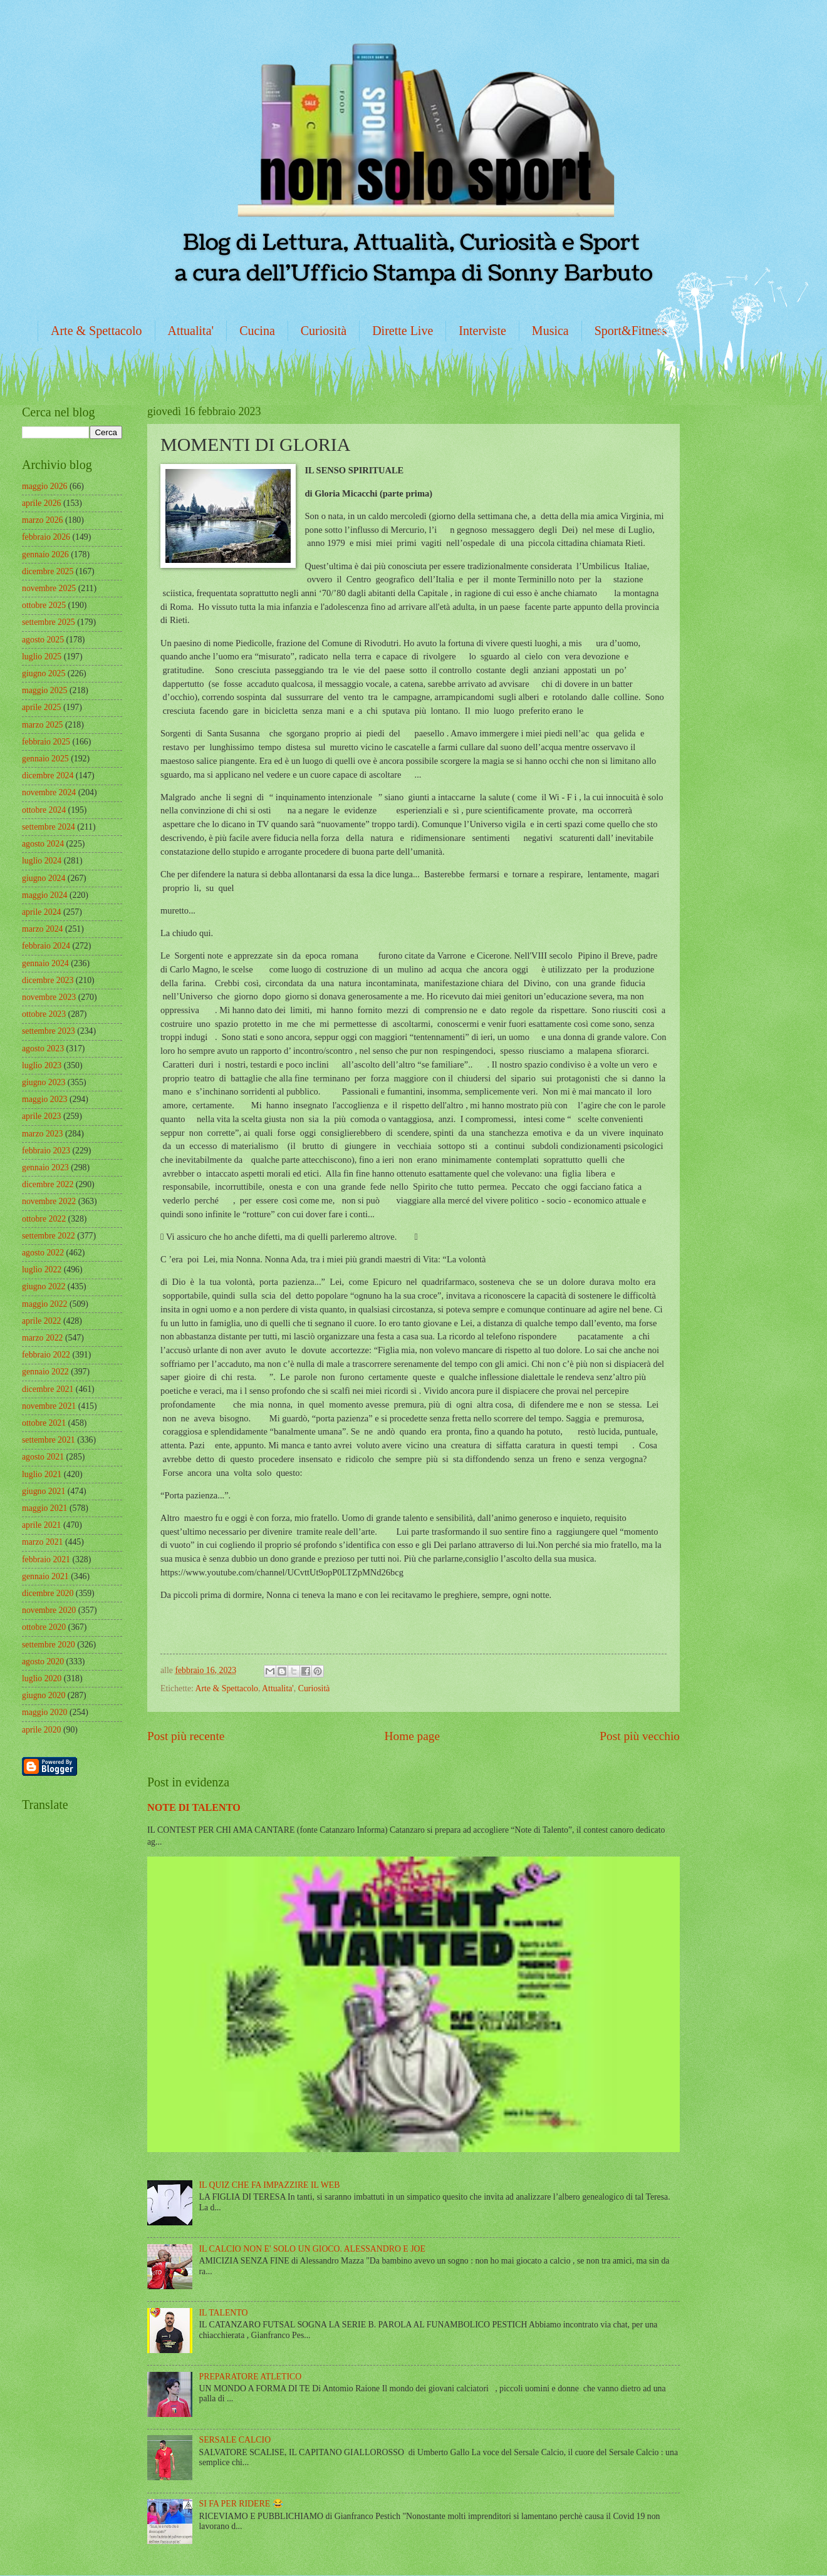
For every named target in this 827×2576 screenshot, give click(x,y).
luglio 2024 (41, 860)
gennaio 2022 (45, 1371)
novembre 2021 (49, 1406)
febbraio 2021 (46, 1559)
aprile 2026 (41, 503)
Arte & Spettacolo (96, 330)
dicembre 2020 (47, 1593)
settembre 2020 (48, 1644)
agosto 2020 (43, 1661)
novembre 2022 (49, 1201)
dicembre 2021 (47, 1389)
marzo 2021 (42, 1542)
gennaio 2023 (45, 1167)
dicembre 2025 (47, 571)
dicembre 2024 (47, 775)
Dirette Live (402, 330)
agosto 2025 (43, 639)
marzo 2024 (42, 929)
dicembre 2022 (47, 1184)
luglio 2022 (41, 1269)
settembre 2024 (48, 827)
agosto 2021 (43, 1456)
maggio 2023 (44, 1099)
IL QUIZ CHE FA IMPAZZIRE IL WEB (269, 2185)
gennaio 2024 (45, 963)
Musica (550, 330)
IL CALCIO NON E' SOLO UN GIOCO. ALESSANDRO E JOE (312, 2249)
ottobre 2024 (44, 810)
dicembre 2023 (47, 980)
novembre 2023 (49, 997)
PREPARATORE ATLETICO (250, 2376)
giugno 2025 (43, 673)
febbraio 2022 (46, 1354)
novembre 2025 (49, 588)
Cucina (257, 330)
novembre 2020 (49, 1610)
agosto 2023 (43, 1048)
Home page (412, 1736)
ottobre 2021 (44, 1423)
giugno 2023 (43, 1082)
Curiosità (323, 330)
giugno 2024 (43, 878)
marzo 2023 (42, 1133)
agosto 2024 (43, 843)
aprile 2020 (41, 1729)
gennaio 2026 (45, 554)
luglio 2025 (41, 656)
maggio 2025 (44, 690)
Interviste (482, 330)
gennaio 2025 (45, 758)
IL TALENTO (223, 2312)
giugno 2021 (43, 1491)
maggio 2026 (44, 486)
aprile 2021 (41, 1525)
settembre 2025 (48, 622)
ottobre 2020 (44, 1627)
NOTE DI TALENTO (194, 1807)
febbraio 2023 (46, 1150)
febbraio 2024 (46, 946)
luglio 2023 (41, 1065)
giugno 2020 (43, 1695)
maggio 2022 (44, 1304)
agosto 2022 (43, 1252)
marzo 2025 (42, 724)
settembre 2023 (48, 1031)
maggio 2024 (44, 895)
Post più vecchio (640, 1736)
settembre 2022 (48, 1235)
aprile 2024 (41, 912)
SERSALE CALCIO (235, 2440)
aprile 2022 (41, 1321)
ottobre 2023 (44, 1014)
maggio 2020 (44, 1712)
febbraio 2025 (46, 741)
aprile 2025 (41, 707)
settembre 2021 (48, 1440)
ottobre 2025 (44, 605)
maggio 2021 (44, 1508)
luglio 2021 (41, 1474)
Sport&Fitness (631, 330)
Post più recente (185, 1736)
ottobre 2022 (44, 1219)
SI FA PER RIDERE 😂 (241, 2503)
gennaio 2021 (45, 1576)
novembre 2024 (49, 792)
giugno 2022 (43, 1286)
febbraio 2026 (46, 537)
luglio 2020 (41, 1678)
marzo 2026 (42, 520)
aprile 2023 (41, 1116)
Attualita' (191, 330)
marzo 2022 (42, 1337)
